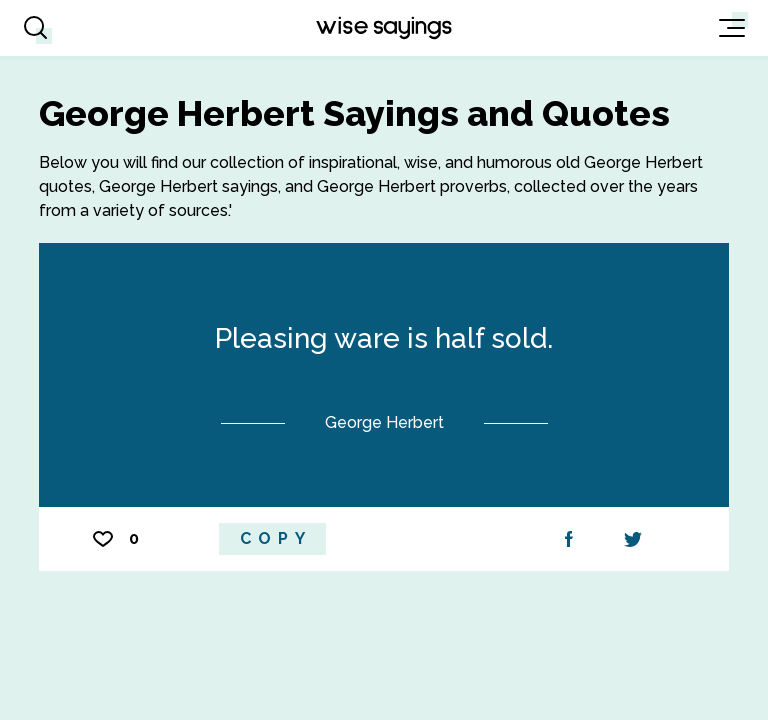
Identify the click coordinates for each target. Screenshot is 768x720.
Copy (276, 538)
